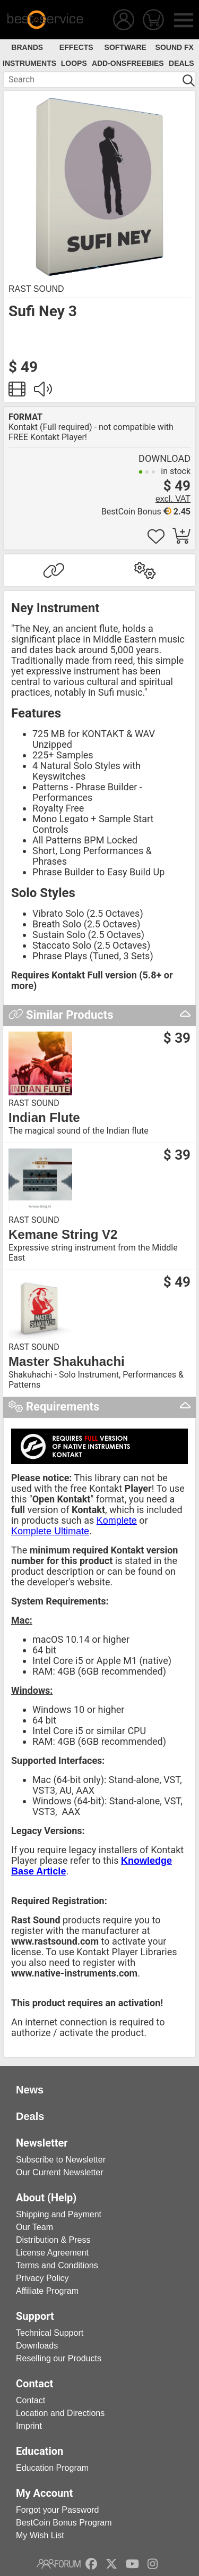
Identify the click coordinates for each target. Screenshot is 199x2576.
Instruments (29, 63)
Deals (181, 63)
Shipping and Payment (58, 2214)
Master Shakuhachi (66, 1361)
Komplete (117, 1520)
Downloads (37, 2345)
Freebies (145, 63)
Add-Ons (109, 63)
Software (125, 47)
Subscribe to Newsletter (61, 2159)
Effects (76, 47)
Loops (74, 63)
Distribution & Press (53, 2239)
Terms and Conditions (57, 2265)
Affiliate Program (47, 2290)
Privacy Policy (42, 2278)
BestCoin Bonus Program (64, 2522)
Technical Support (49, 2332)
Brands (27, 47)
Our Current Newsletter (59, 2172)
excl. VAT (173, 498)
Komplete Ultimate (50, 1531)
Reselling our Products (58, 2358)
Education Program (52, 2467)
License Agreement (52, 2252)
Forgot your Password (57, 2509)
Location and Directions (60, 2413)
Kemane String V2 (62, 1234)
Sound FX (174, 47)
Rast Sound (36, 288)
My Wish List (40, 2535)
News (30, 2090)
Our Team (34, 2227)
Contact (30, 2400)
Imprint (29, 2425)
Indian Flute (44, 1117)
